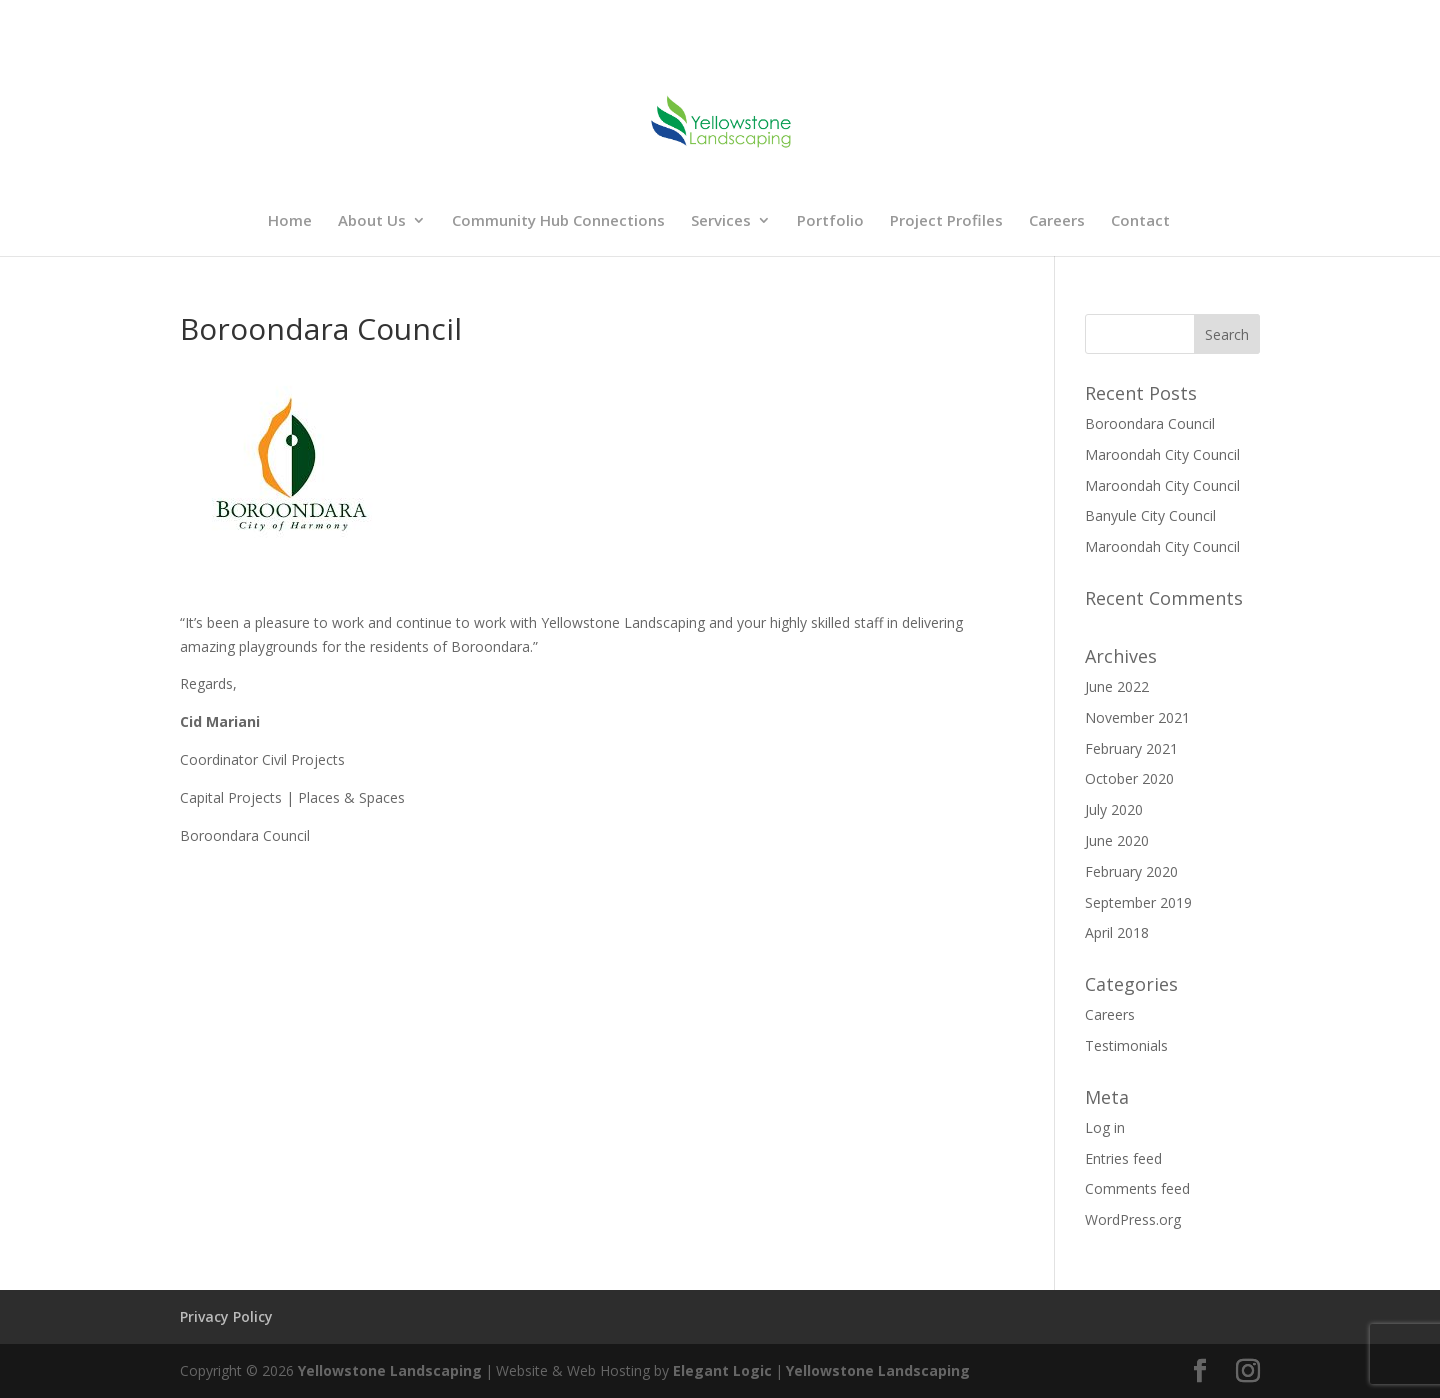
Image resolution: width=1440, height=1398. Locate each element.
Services (721, 221)
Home (290, 221)
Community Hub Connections (558, 221)
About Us (372, 221)
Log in (1105, 1127)
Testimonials (1126, 1045)
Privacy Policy (226, 1316)
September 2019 (1138, 902)
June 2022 (1117, 686)
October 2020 (1129, 778)
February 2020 (1131, 871)
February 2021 (1131, 748)
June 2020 (1117, 840)
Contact (1140, 221)
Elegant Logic (722, 1370)
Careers (1057, 221)
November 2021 (1137, 717)
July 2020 (1114, 809)
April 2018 (1117, 932)
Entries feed (1123, 1158)
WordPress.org (1133, 1219)
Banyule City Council (1150, 515)
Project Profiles (946, 221)
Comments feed (1137, 1188)
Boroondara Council (1150, 423)
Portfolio (830, 221)
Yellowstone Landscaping (390, 1370)
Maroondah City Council (1162, 454)
